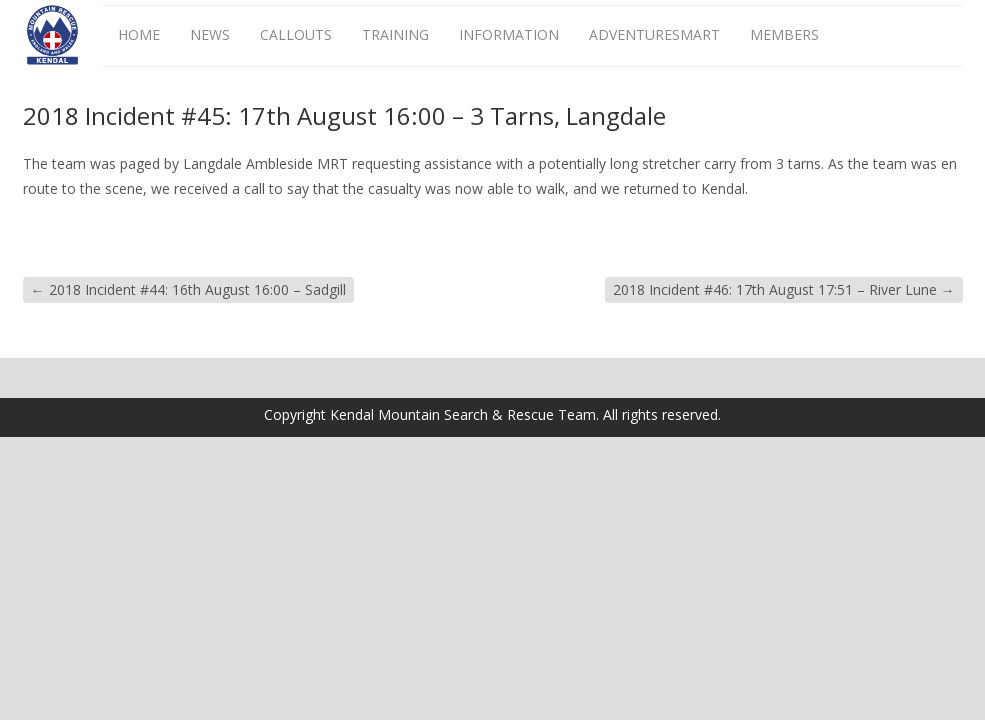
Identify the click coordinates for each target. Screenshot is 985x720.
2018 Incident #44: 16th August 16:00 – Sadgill (188, 289)
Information (509, 34)
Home (139, 34)
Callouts (296, 34)
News (210, 34)
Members (784, 34)
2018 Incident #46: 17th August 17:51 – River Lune (784, 289)
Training (395, 34)
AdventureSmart (654, 34)
